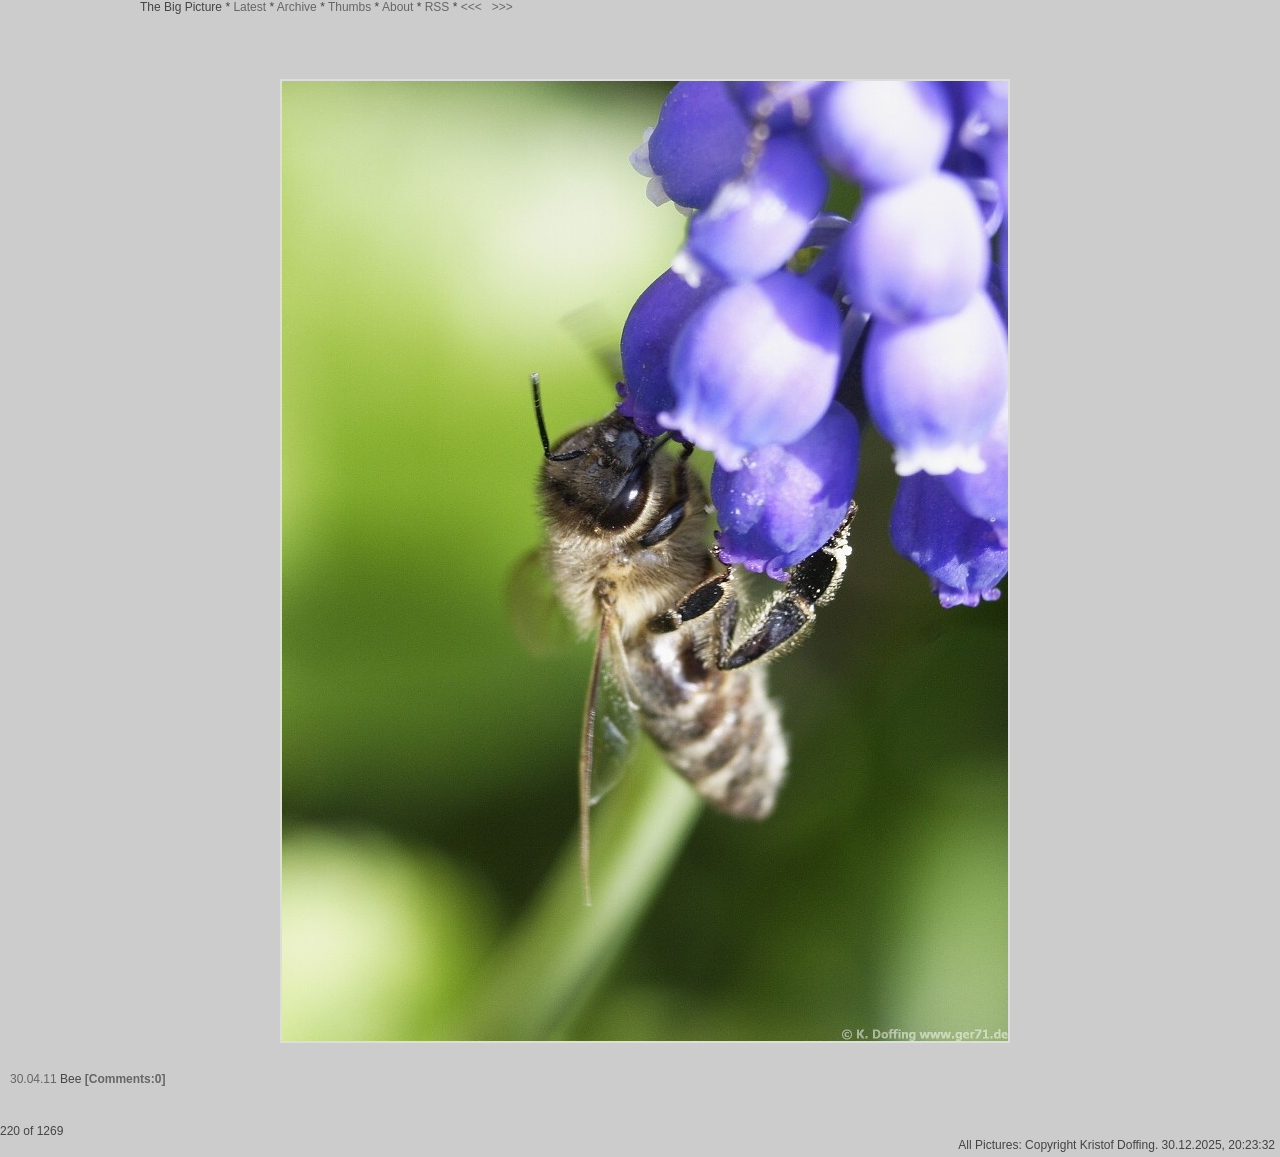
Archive (297, 7)
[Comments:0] (125, 1079)
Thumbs (349, 7)
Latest (249, 7)
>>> (502, 7)
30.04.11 (33, 1079)
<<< (471, 7)
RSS (437, 7)
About (397, 7)
